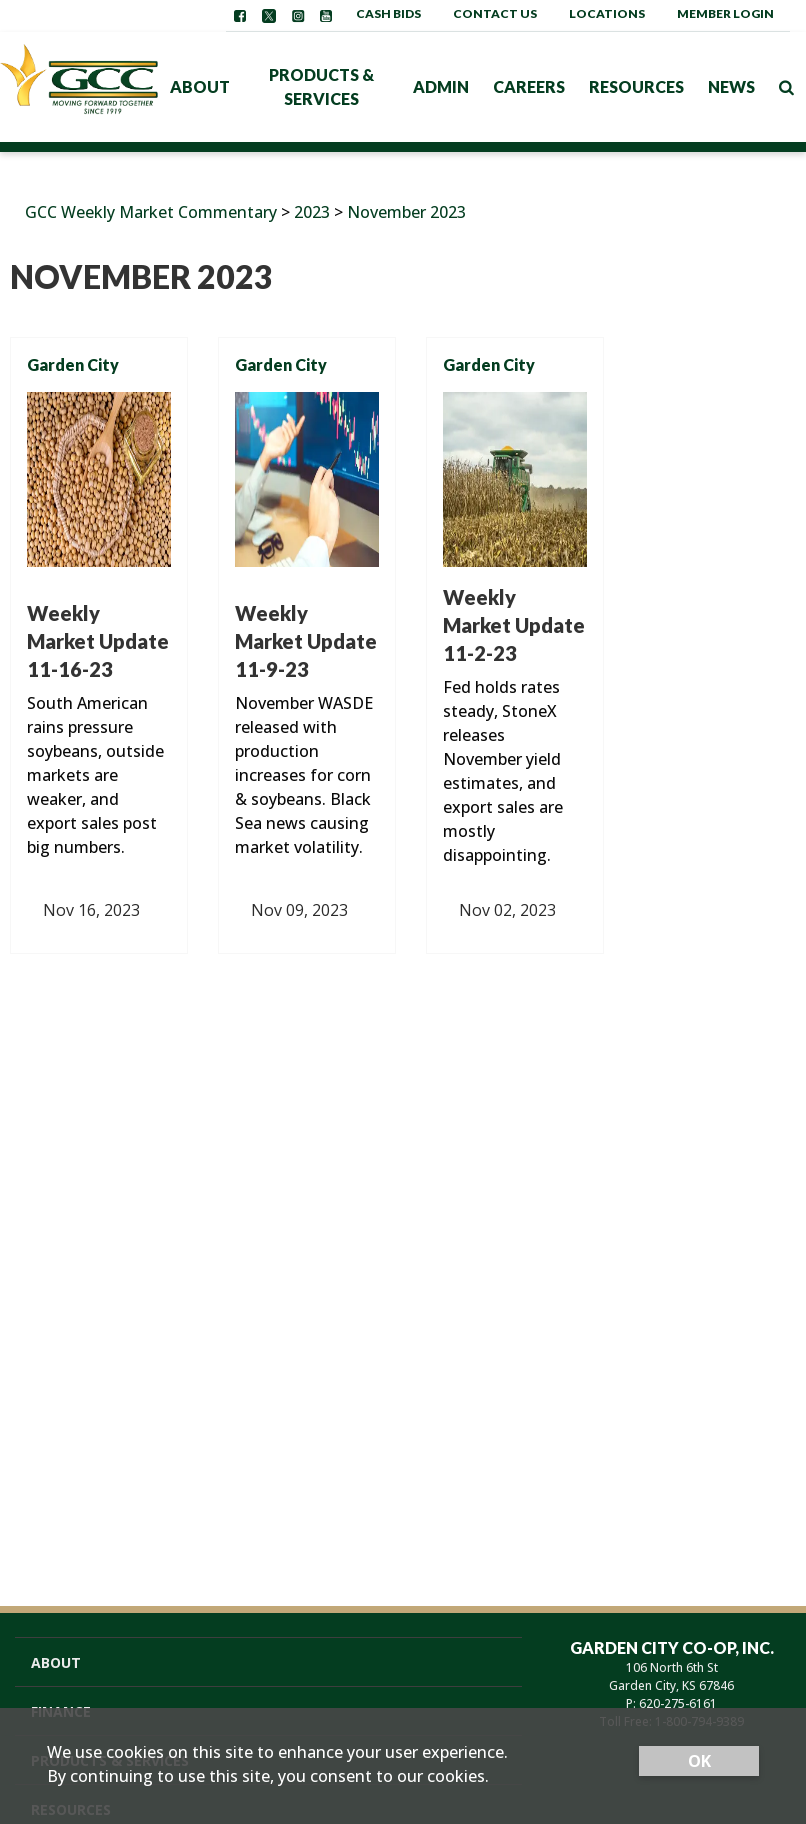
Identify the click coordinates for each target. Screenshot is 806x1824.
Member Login (725, 13)
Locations (607, 13)
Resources (636, 86)
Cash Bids (388, 13)
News (731, 86)
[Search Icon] (786, 87)
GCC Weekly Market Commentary (151, 212)
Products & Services (321, 86)
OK (699, 1761)
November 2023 (406, 212)
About (200, 86)
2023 (312, 212)
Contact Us (495, 13)
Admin (441, 86)
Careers (529, 86)
